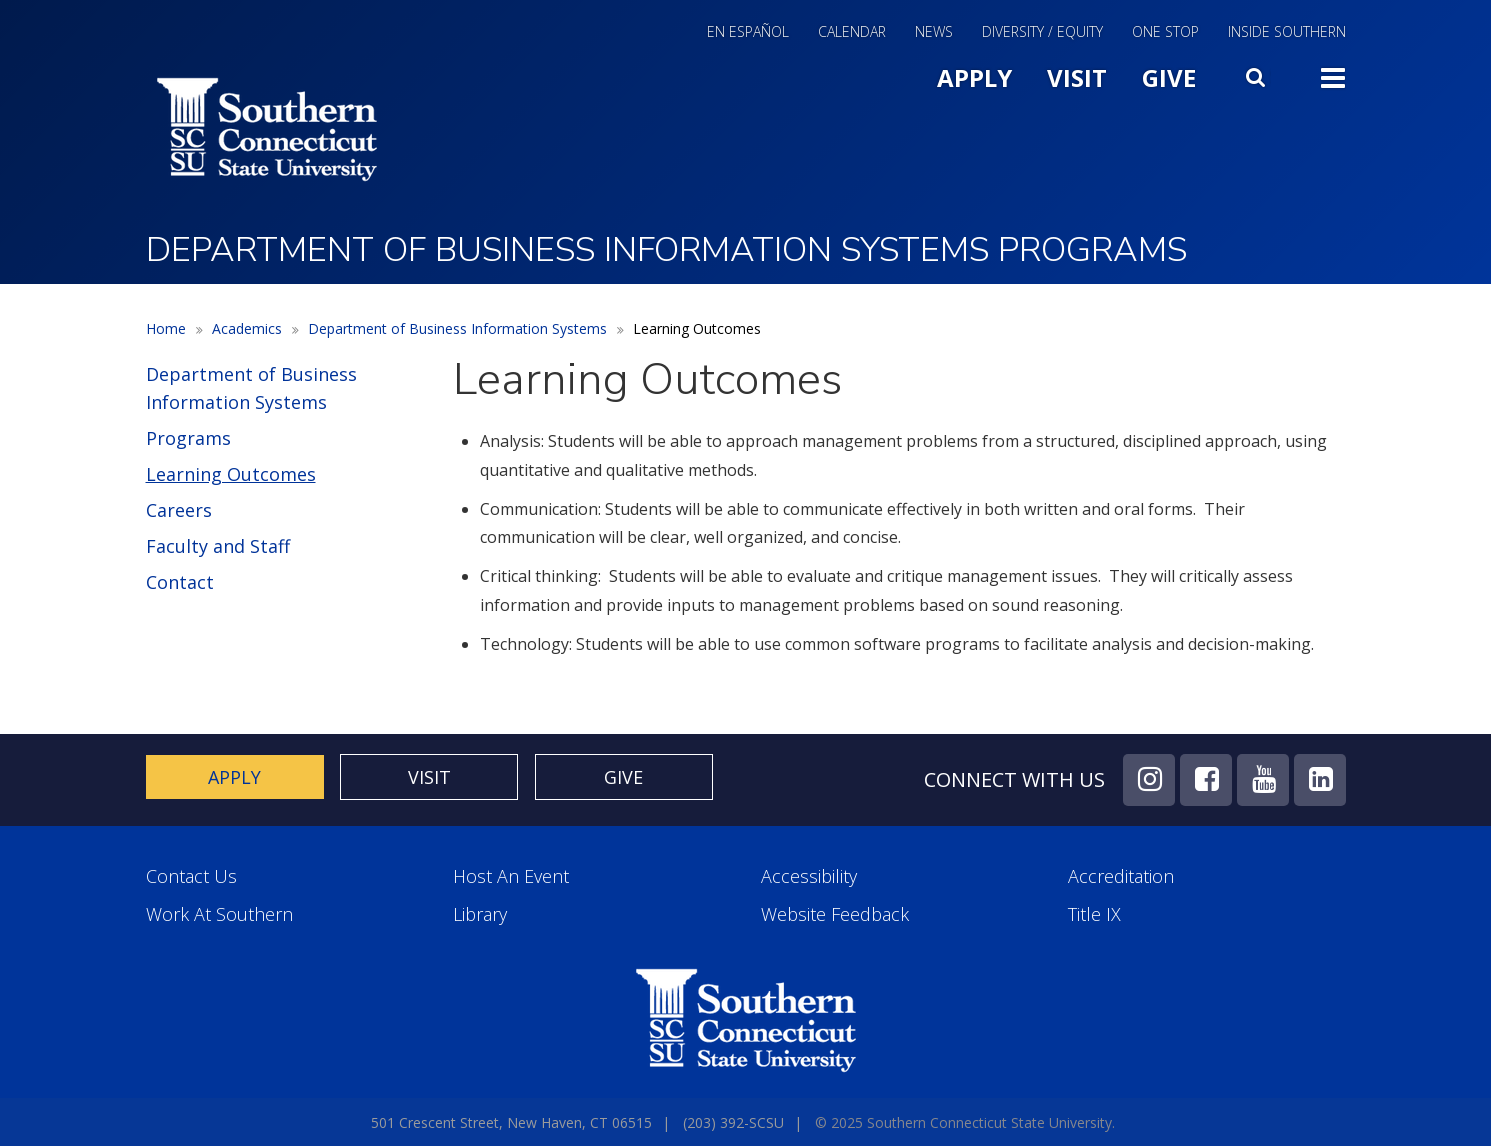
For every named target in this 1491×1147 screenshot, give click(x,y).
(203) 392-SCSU (733, 1122)
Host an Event (511, 876)
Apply (974, 77)
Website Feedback (835, 914)
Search (1258, 73)
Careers (179, 510)
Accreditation (1121, 876)
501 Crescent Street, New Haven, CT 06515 (511, 1122)
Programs (188, 438)
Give (1169, 77)
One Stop (1165, 33)
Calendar (852, 33)
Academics (247, 328)
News (934, 33)
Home (166, 328)
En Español (748, 33)
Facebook (1206, 780)
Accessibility (809, 876)
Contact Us (191, 876)
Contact (180, 582)
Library (480, 914)
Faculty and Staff (218, 546)
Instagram (1149, 780)
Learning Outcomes (231, 474)
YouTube (1263, 780)
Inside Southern (1287, 33)
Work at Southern (219, 914)
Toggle (1333, 76)
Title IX (1094, 914)
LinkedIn (1320, 780)
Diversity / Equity (1042, 33)
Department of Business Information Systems (457, 328)
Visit (1077, 77)
